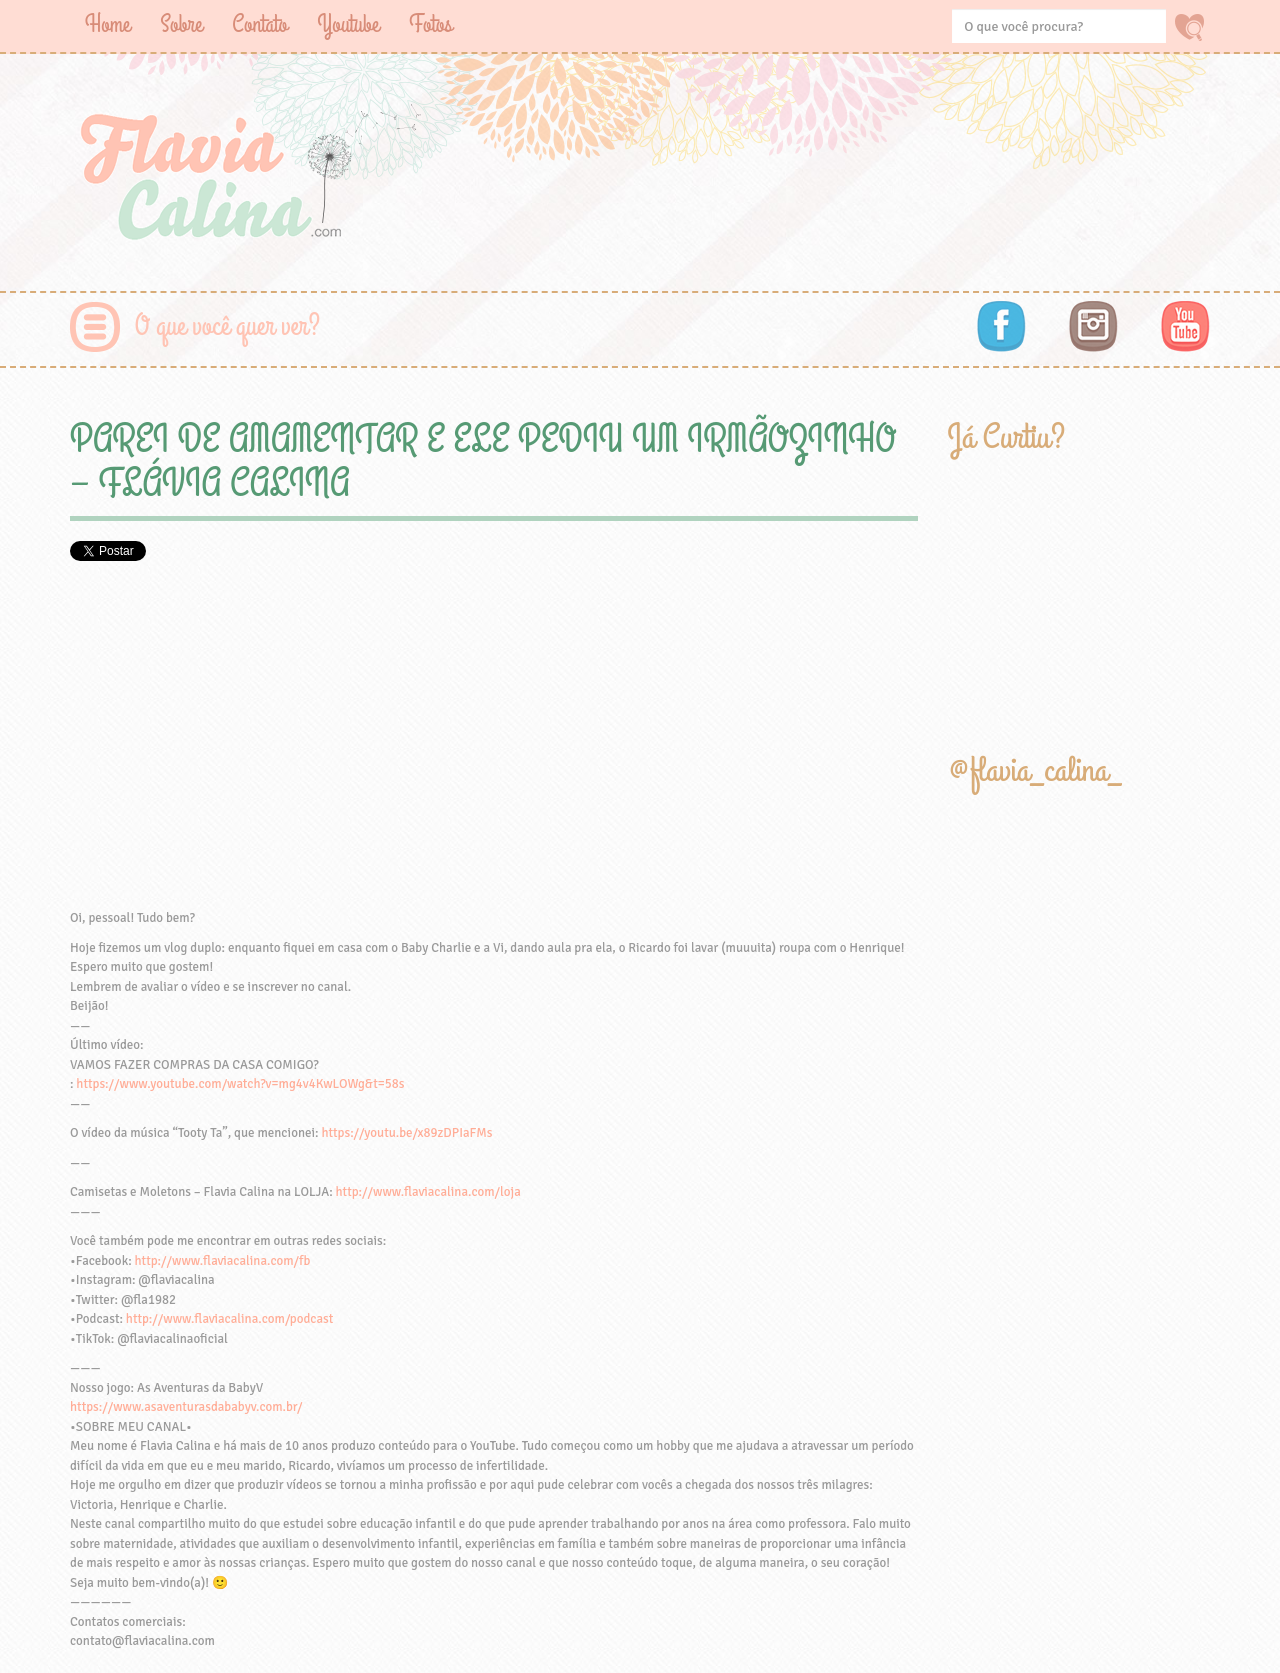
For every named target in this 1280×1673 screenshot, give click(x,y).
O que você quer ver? (227, 326)
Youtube (348, 24)
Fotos (430, 24)
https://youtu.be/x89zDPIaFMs (406, 1133)
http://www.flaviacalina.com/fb (223, 1261)
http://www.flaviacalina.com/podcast (229, 1319)
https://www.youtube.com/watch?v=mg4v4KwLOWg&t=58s (240, 1084)
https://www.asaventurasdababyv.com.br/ (186, 1407)
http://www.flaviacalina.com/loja (428, 1192)
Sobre (181, 24)
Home (107, 24)
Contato (259, 24)
